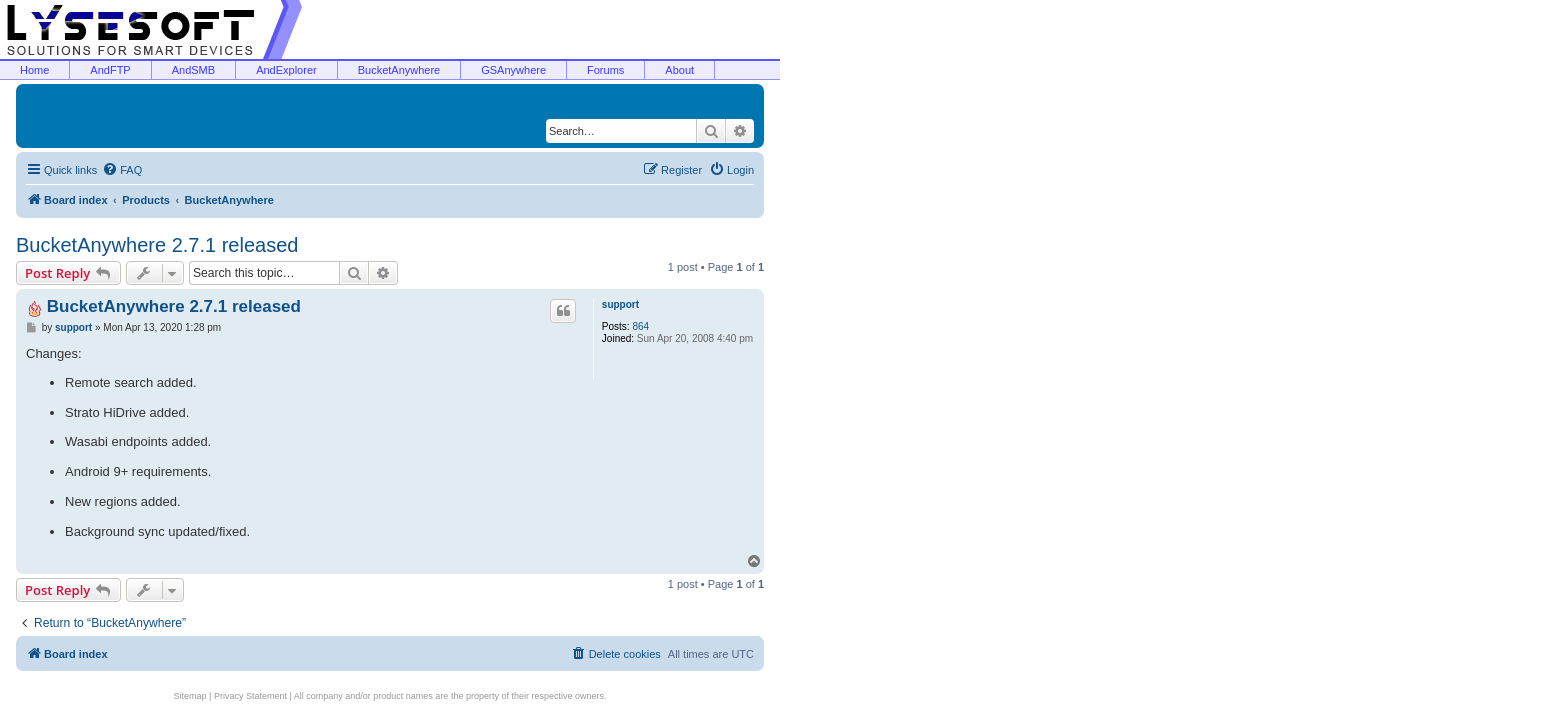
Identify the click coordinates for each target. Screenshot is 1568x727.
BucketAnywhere (399, 70)
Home (34, 70)
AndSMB (193, 70)
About (679, 70)
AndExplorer (286, 70)
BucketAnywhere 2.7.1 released (157, 245)
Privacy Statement (250, 696)
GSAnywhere (513, 70)
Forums (605, 70)
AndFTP (110, 70)
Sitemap (190, 696)
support (620, 304)
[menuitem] (122, 170)
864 (640, 326)
